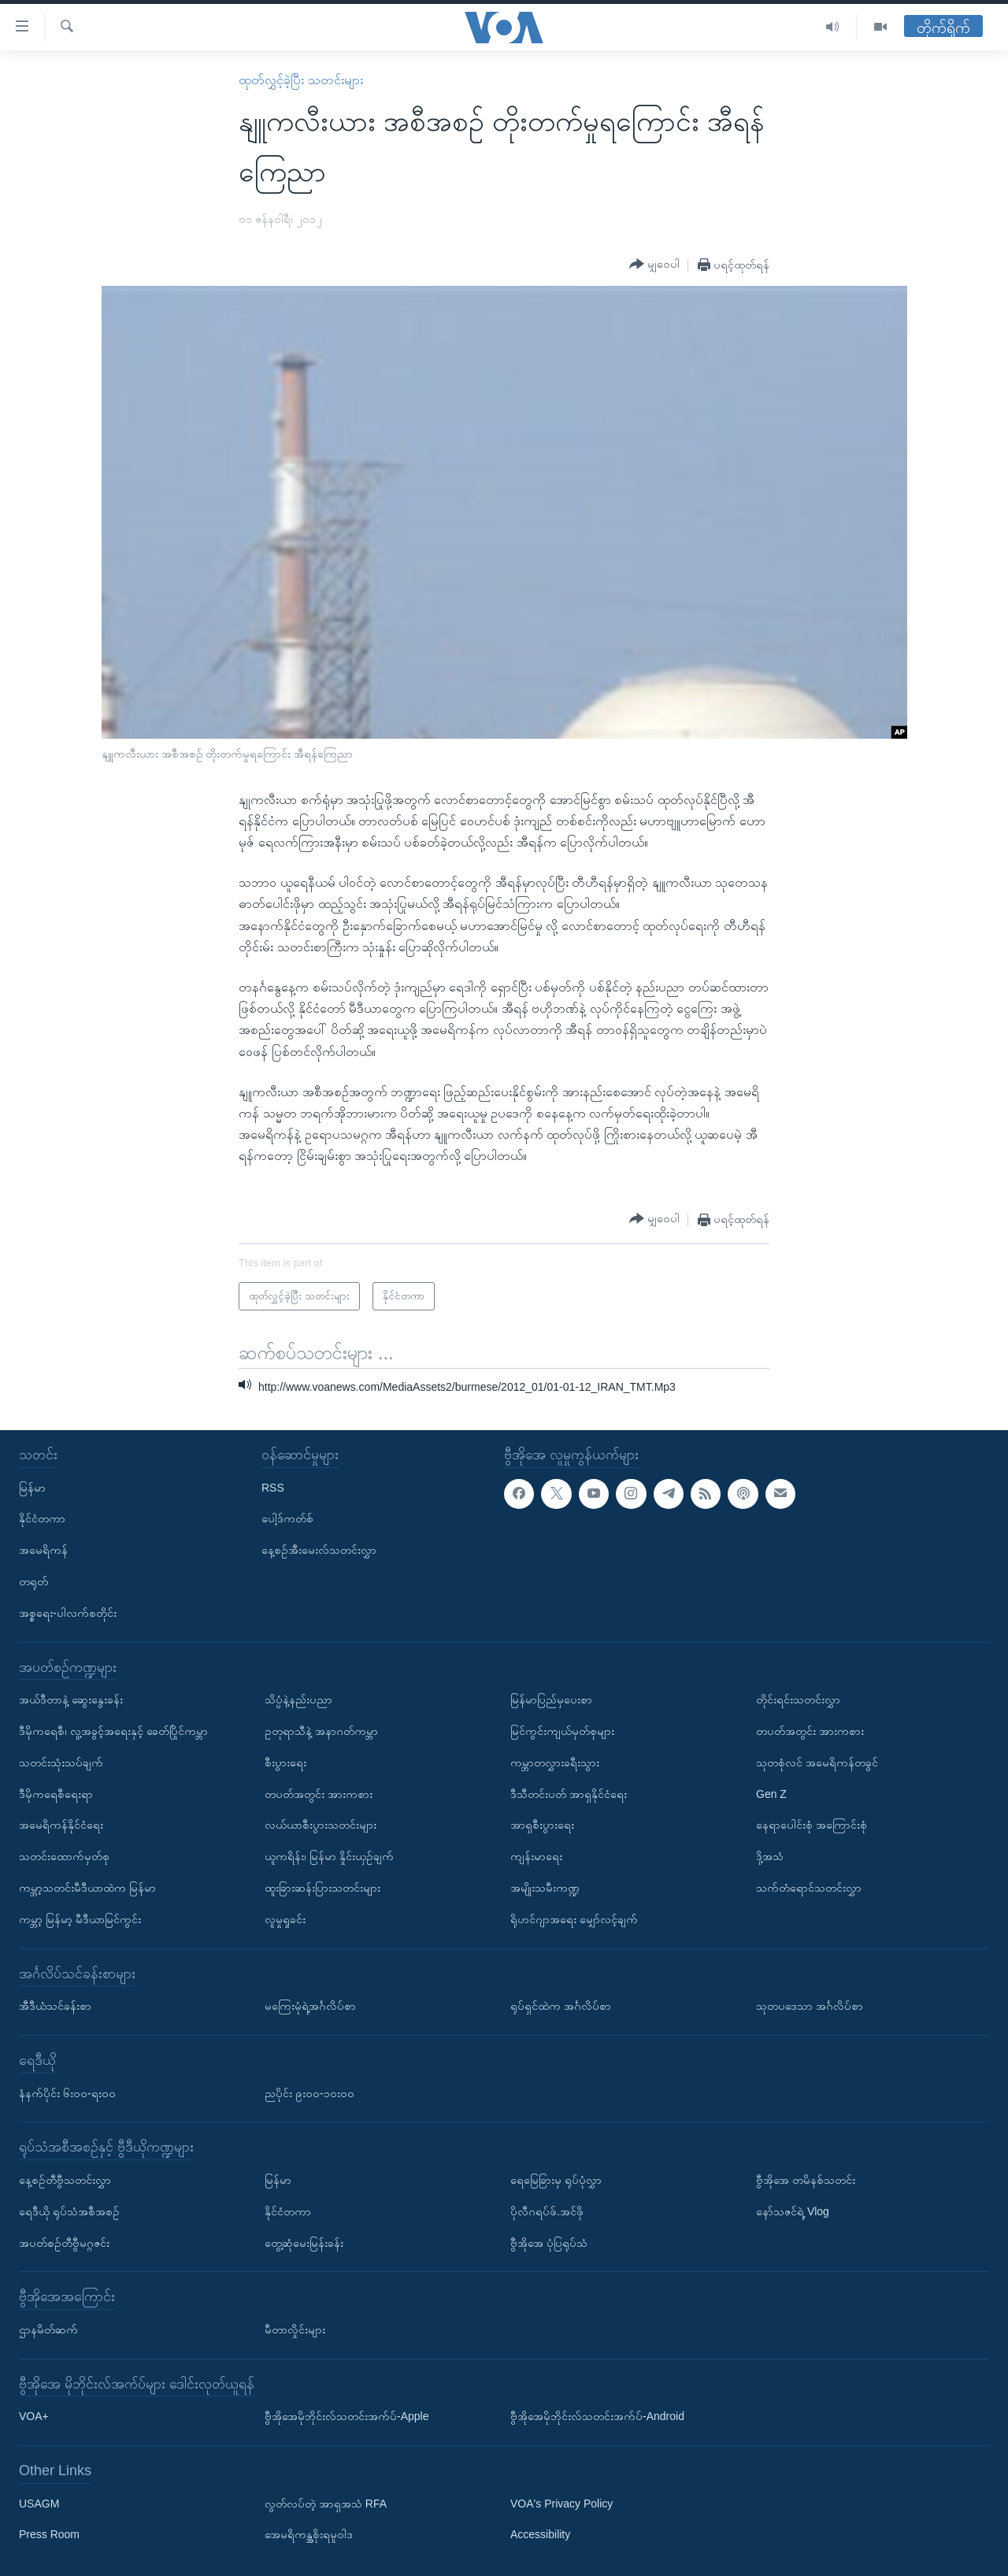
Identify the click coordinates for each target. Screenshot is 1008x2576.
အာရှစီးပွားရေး (542, 1824)
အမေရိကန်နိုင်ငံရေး (61, 1824)
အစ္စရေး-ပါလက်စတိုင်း (68, 1612)
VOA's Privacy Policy (561, 2502)
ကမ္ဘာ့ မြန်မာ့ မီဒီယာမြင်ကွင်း (80, 1918)
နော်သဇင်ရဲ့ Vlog (792, 2210)
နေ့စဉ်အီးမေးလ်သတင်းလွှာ (318, 1550)
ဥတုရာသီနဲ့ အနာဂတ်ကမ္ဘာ (321, 1731)
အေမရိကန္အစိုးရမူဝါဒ (309, 2534)
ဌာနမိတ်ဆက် (48, 2328)
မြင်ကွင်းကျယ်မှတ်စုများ (562, 1731)
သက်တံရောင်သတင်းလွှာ (809, 1887)
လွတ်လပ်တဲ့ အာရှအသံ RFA (326, 2502)
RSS (272, 1487)
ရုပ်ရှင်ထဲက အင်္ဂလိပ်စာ (560, 2006)
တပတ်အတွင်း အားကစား (318, 1793)
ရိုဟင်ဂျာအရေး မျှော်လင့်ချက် (574, 1918)
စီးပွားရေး (285, 1761)
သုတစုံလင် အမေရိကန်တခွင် (817, 1761)
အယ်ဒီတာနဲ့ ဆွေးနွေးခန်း (71, 1699)
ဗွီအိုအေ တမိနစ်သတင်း (805, 2179)
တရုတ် (33, 1581)
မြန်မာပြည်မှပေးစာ (551, 1699)
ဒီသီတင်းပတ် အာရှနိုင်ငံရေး (568, 1793)
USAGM (39, 2502)
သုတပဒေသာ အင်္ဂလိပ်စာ (809, 2006)
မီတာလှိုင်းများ (295, 2328)
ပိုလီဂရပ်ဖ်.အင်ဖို (547, 2210)
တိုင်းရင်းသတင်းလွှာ (798, 1699)
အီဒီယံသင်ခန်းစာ (55, 2006)
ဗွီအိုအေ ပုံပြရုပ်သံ (548, 2242)
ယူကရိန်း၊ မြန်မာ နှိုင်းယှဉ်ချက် (329, 1856)
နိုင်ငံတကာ (42, 1518)
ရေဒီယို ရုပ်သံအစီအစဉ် (69, 2210)
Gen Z (771, 1793)
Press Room (49, 2534)
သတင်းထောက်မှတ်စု (64, 1856)
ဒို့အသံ (770, 1856)
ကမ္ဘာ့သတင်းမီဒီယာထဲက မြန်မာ (87, 1887)
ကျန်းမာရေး (536, 1856)
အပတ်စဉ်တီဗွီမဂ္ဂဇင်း (64, 2242)
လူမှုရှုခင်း (285, 1918)
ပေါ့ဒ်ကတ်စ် (287, 1518)
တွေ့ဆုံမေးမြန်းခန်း (304, 2242)
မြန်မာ (32, 1487)
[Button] (654, 264)
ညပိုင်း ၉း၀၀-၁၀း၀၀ (309, 2092)
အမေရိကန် (43, 1550)
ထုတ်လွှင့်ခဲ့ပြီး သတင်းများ (300, 80)
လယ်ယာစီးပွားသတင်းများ (320, 1824)
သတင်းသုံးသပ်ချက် (61, 1761)
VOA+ (34, 2416)
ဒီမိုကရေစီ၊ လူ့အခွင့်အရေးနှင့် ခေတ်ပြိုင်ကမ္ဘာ (113, 1731)
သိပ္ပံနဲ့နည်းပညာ (298, 1699)
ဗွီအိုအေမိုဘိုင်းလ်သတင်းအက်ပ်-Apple (346, 2416)
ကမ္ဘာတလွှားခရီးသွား (554, 1761)
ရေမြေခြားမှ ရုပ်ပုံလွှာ (556, 2179)
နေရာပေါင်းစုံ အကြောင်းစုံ (811, 1824)
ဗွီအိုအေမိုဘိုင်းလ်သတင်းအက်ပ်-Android (597, 2416)
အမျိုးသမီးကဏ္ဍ (545, 1887)
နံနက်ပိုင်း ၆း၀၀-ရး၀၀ (67, 2092)
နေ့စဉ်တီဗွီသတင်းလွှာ (65, 2179)
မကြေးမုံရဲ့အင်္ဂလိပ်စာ (310, 2006)
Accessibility (540, 2534)
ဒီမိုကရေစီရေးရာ (56, 1793)
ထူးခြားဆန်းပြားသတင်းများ (322, 1887)
